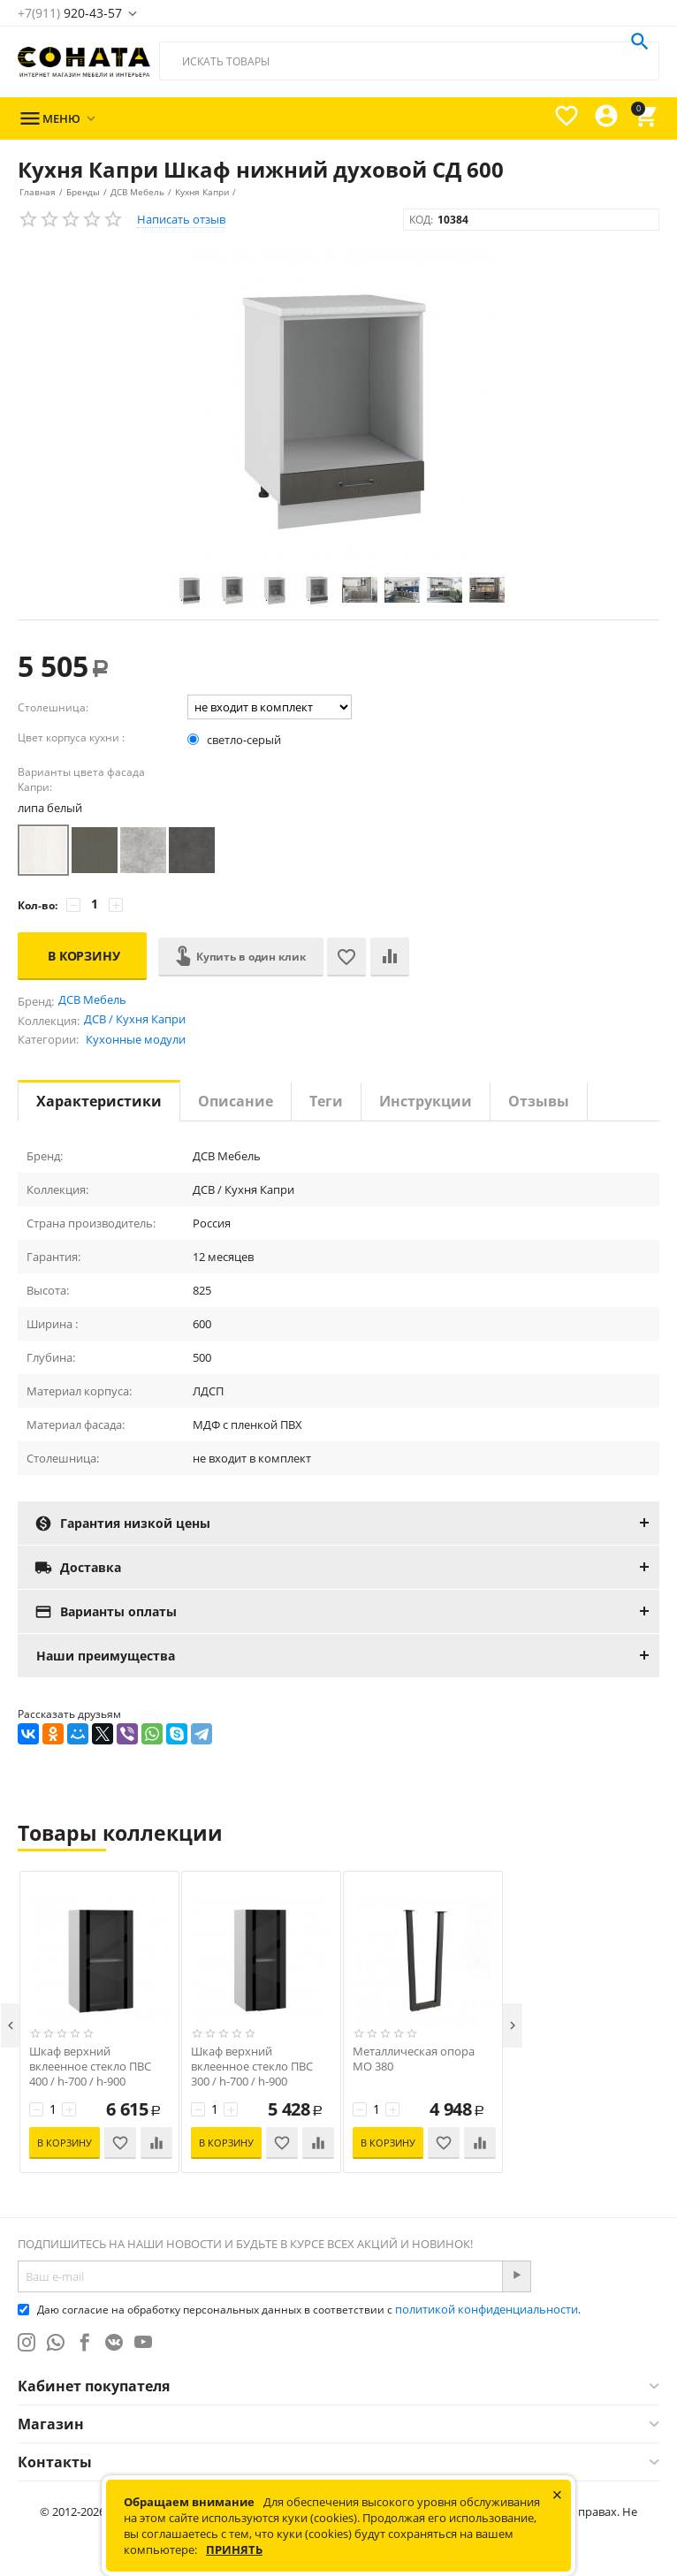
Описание (235, 1101)
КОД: (421, 219)
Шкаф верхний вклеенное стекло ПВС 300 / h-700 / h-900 (252, 2066)
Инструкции (425, 1101)
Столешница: (53, 707)
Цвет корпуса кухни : (71, 737)
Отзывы (538, 1101)
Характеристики (99, 1101)
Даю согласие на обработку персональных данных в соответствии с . (299, 2309)
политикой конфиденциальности (486, 2309)
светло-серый (235, 740)
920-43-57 (70, 12)
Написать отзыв (181, 219)
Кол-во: (37, 905)
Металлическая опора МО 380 (414, 2059)
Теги (326, 1101)
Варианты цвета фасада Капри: (81, 779)
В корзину (84, 955)
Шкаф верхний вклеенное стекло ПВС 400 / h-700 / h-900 (90, 2066)
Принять (234, 2549)
